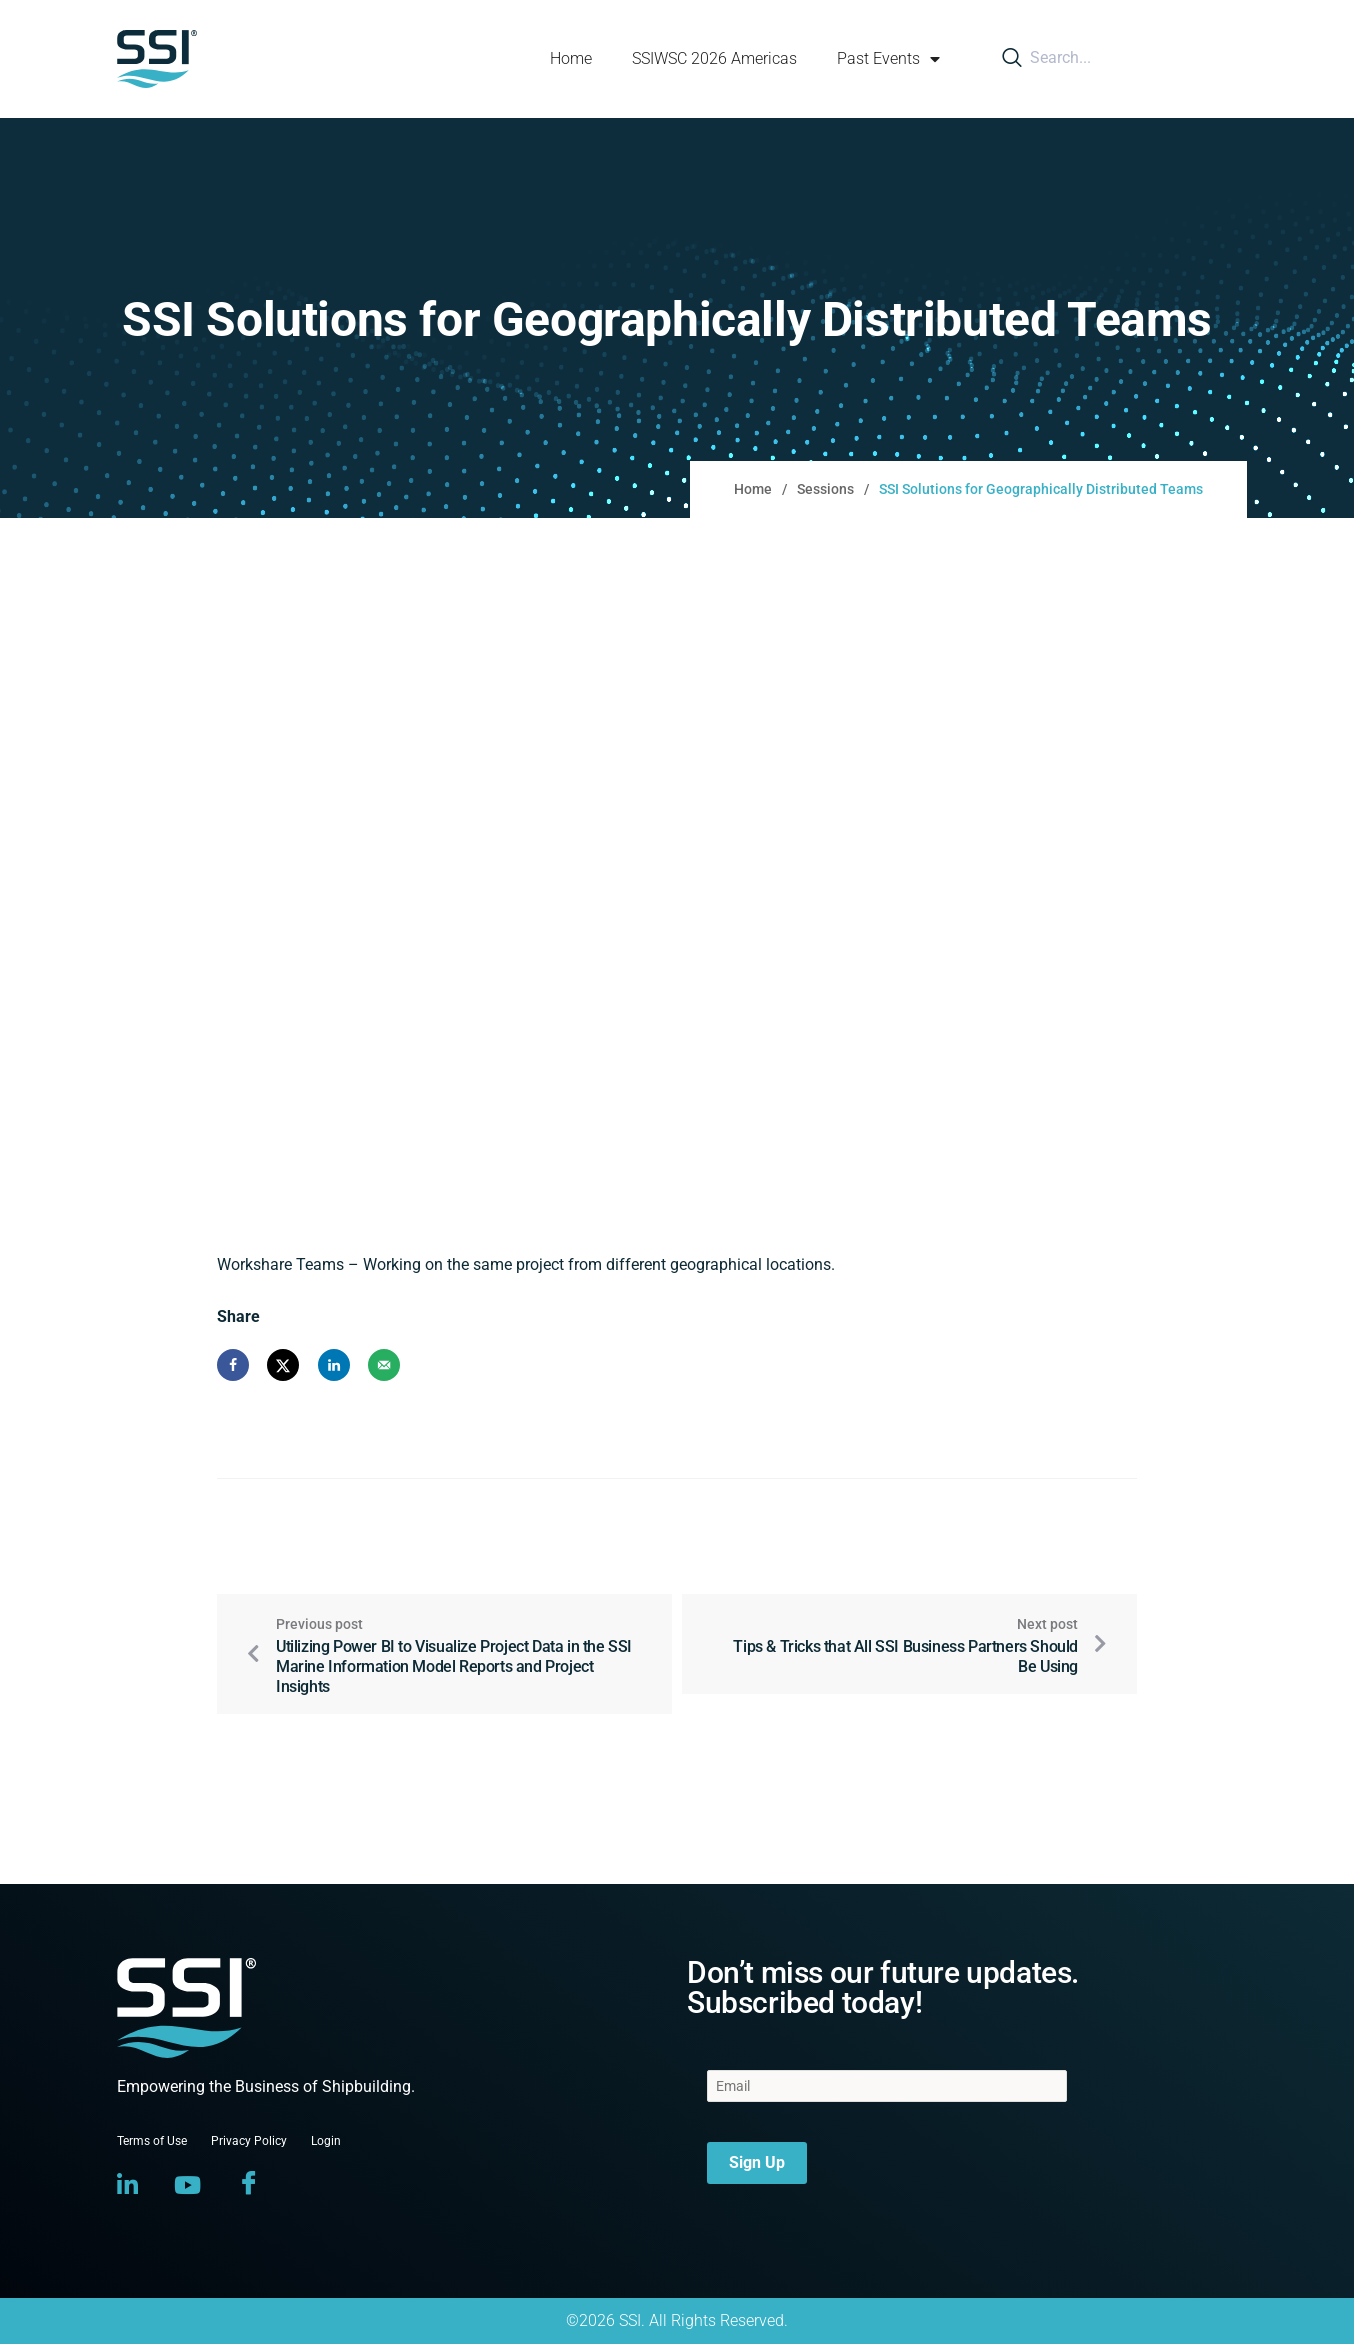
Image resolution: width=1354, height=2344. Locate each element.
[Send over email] (384, 1365)
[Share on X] (283, 1365)
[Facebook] (249, 2185)
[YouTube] (187, 2185)
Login (326, 2141)
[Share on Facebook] (233, 1365)
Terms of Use (152, 2141)
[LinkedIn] (127, 2185)
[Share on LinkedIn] (334, 1365)
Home (571, 58)
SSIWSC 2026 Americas (714, 58)
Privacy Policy (249, 2141)
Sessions (825, 489)
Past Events (888, 59)
